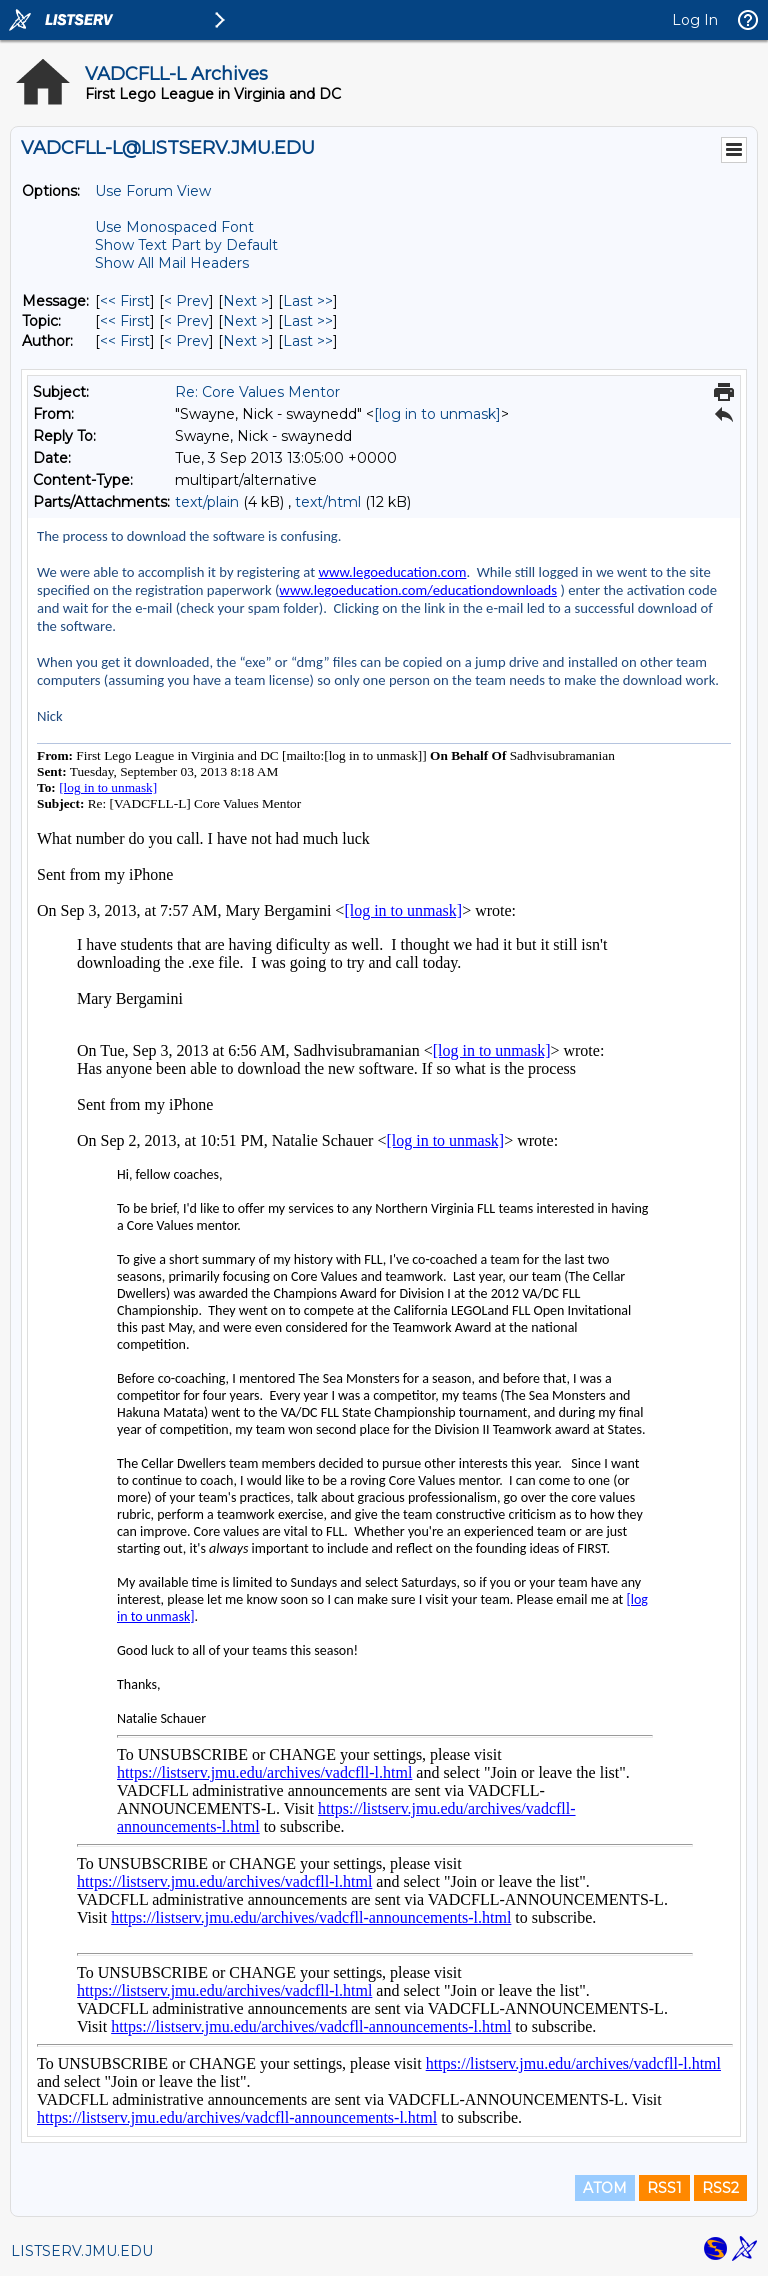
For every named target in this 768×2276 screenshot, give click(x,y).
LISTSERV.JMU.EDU (82, 2251)
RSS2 (720, 2188)
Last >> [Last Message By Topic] (308, 321)
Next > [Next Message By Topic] (246, 321)
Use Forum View (153, 191)
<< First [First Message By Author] (125, 341)
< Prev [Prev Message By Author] (186, 341)
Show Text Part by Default (186, 245)
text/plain (207, 502)
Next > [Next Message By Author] (246, 341)
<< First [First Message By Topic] (125, 321)
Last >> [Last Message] (308, 301)
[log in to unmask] (437, 414)
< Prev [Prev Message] (186, 301)
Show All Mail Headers (172, 263)
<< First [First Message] (125, 301)
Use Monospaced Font (174, 227)
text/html (328, 502)
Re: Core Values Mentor (257, 392)
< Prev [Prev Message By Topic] (186, 321)
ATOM (605, 2188)
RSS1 (664, 2188)
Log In (695, 20)
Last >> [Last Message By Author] (308, 341)
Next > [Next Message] (246, 301)
